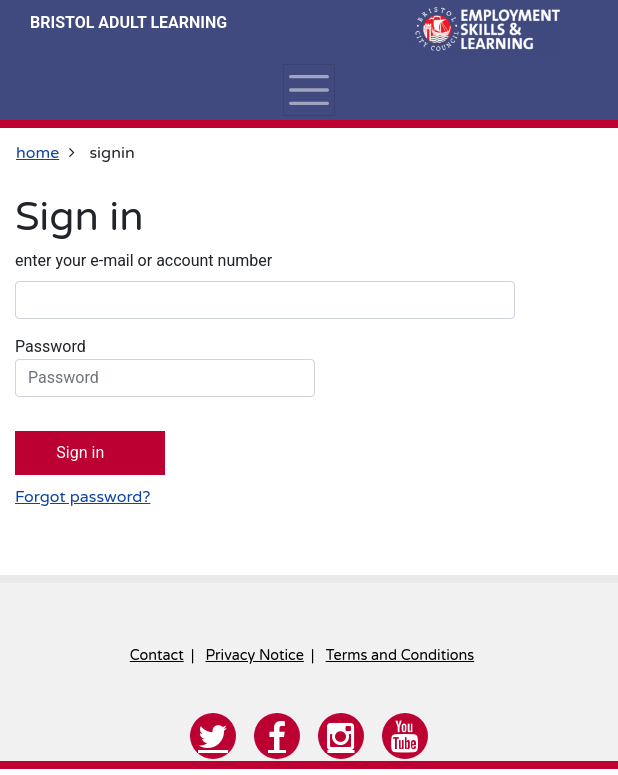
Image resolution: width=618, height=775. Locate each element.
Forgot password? (82, 497)
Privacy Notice (255, 655)
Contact (157, 655)
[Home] (485, 30)
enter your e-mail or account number (143, 260)
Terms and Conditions (400, 655)
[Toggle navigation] (309, 90)
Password (165, 367)
